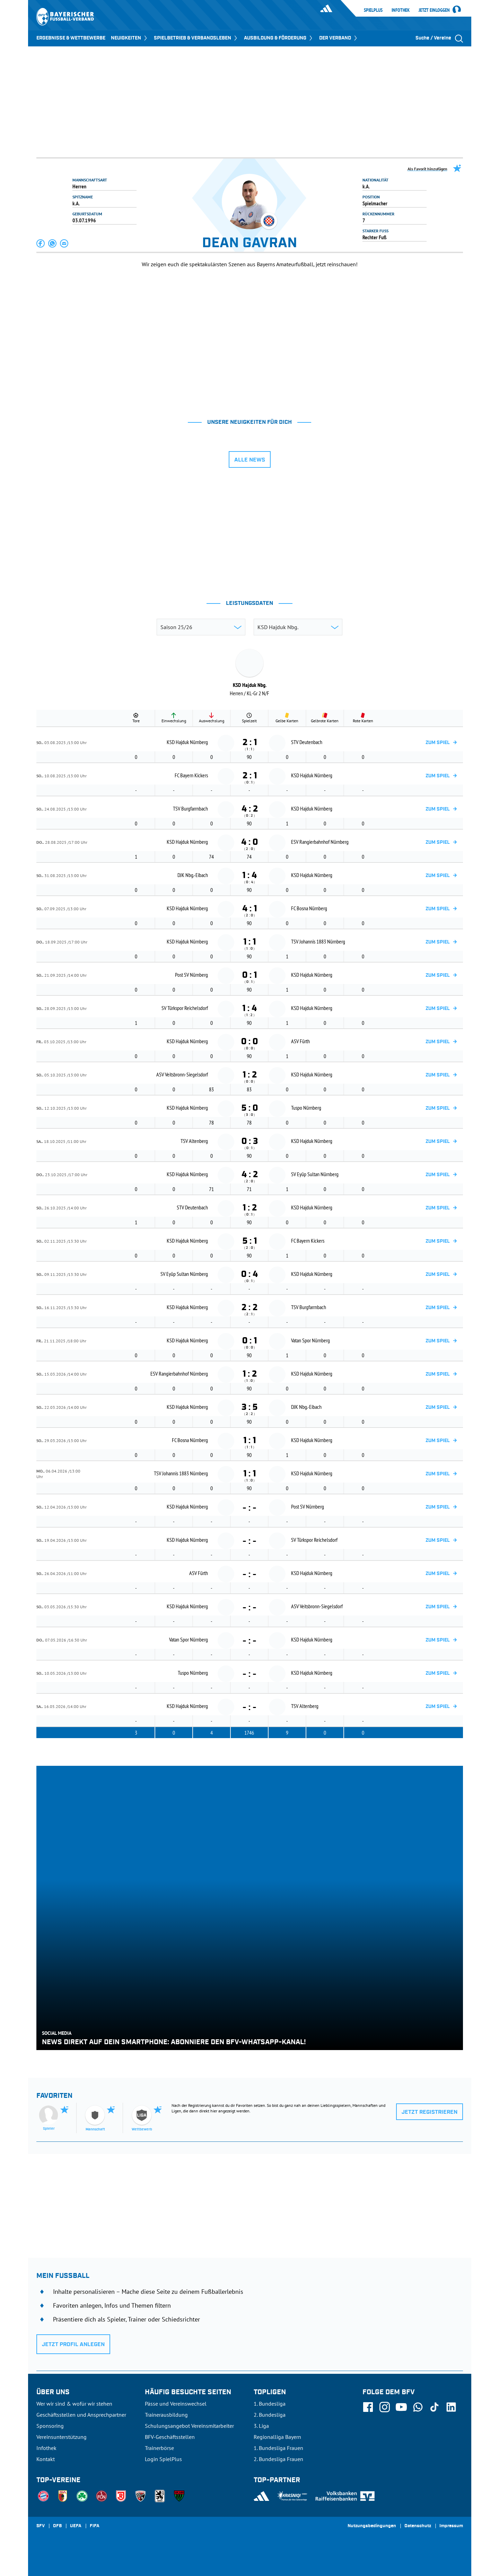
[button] (40, 243)
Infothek (401, 10)
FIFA (94, 2526)
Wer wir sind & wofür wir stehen (74, 2403)
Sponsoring (50, 2425)
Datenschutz (417, 2526)
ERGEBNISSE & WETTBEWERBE (70, 38)
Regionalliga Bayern (277, 2436)
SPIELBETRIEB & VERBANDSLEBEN (196, 38)
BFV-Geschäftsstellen (170, 2436)
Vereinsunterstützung (61, 2436)
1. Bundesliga (270, 2403)
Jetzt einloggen (434, 10)
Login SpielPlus (163, 2459)
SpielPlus (373, 10)
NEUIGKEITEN (129, 38)
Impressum (451, 2526)
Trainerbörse (159, 2447)
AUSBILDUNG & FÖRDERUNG (279, 38)
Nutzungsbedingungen (372, 2526)
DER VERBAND (338, 38)
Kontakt (45, 2459)
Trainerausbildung (166, 2414)
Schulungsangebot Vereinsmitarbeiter (189, 2425)
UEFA (75, 2526)
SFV (40, 2526)
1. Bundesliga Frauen (278, 2447)
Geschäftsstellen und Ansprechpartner (81, 2414)
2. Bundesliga (270, 2414)
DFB (57, 2526)
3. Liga (261, 2425)
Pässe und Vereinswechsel (176, 2403)
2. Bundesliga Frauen (278, 2459)
